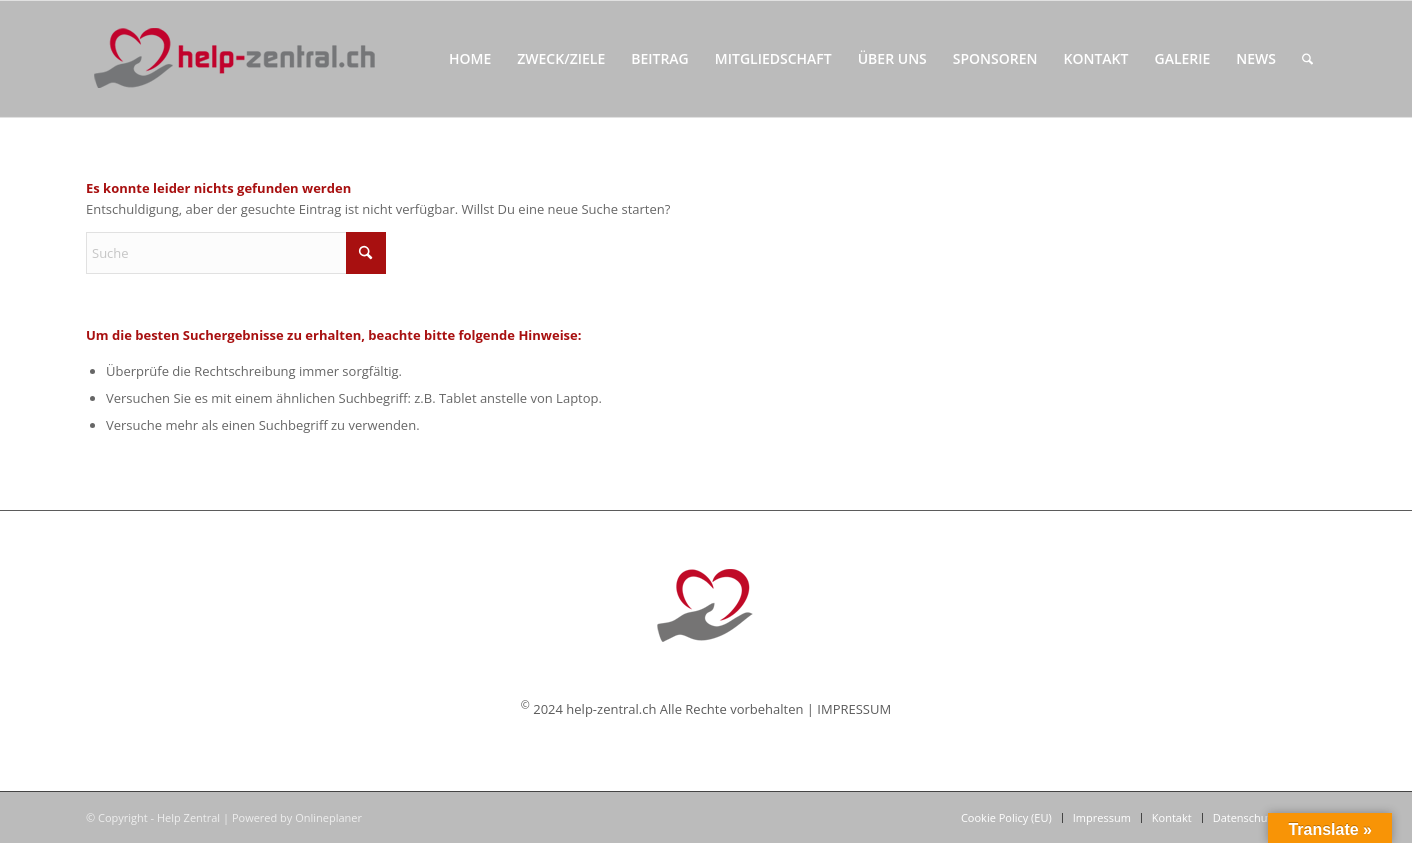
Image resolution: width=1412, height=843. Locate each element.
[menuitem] (470, 59)
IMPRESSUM (854, 709)
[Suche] (1307, 59)
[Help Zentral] (233, 59)
